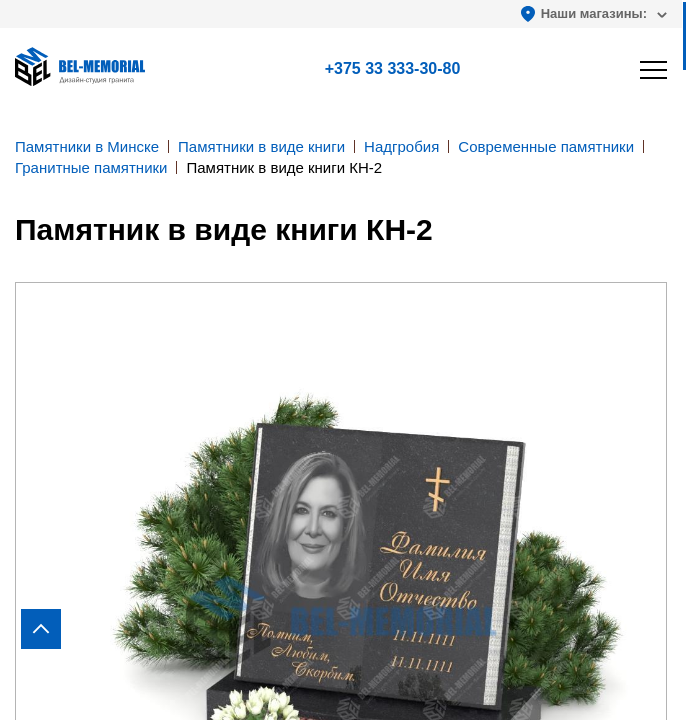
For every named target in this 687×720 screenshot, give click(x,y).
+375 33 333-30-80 (393, 68)
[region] (343, 360)
